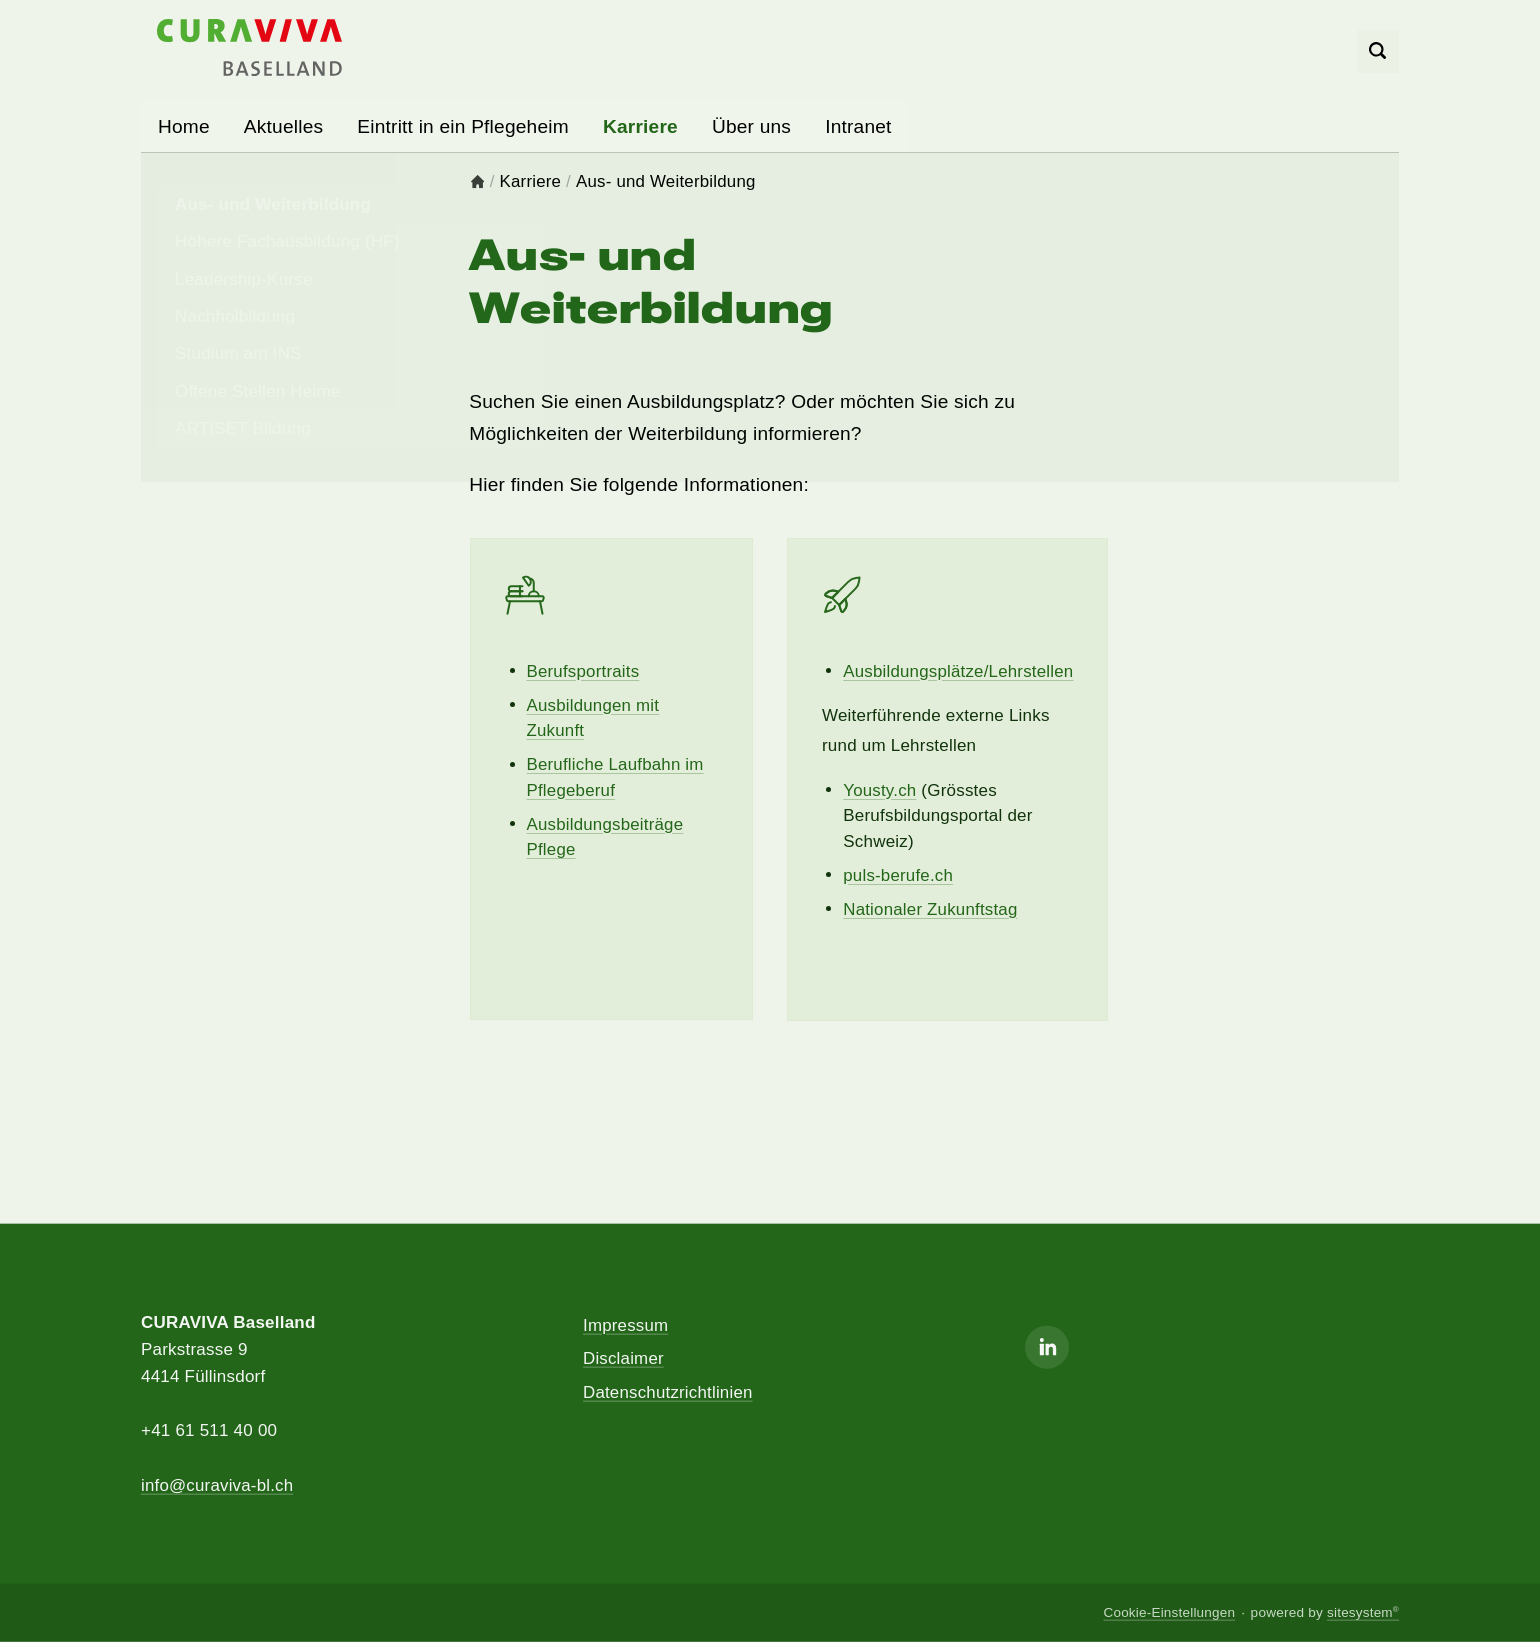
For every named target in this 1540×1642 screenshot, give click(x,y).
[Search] (1378, 52)
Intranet (858, 126)
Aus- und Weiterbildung (666, 182)
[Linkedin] (1047, 1346)
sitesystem (1362, 1612)
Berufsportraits (584, 671)
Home (184, 126)
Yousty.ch (880, 790)
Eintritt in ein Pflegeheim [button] (463, 126)
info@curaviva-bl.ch (218, 1484)
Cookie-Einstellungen (1168, 1612)
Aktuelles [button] (283, 126)
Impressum (626, 1324)
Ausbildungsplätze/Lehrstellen (959, 671)
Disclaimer (623, 1358)
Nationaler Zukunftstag (931, 909)
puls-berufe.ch (898, 875)
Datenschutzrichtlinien (668, 1392)
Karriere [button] (640, 126)
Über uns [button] (751, 126)
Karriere (531, 182)
